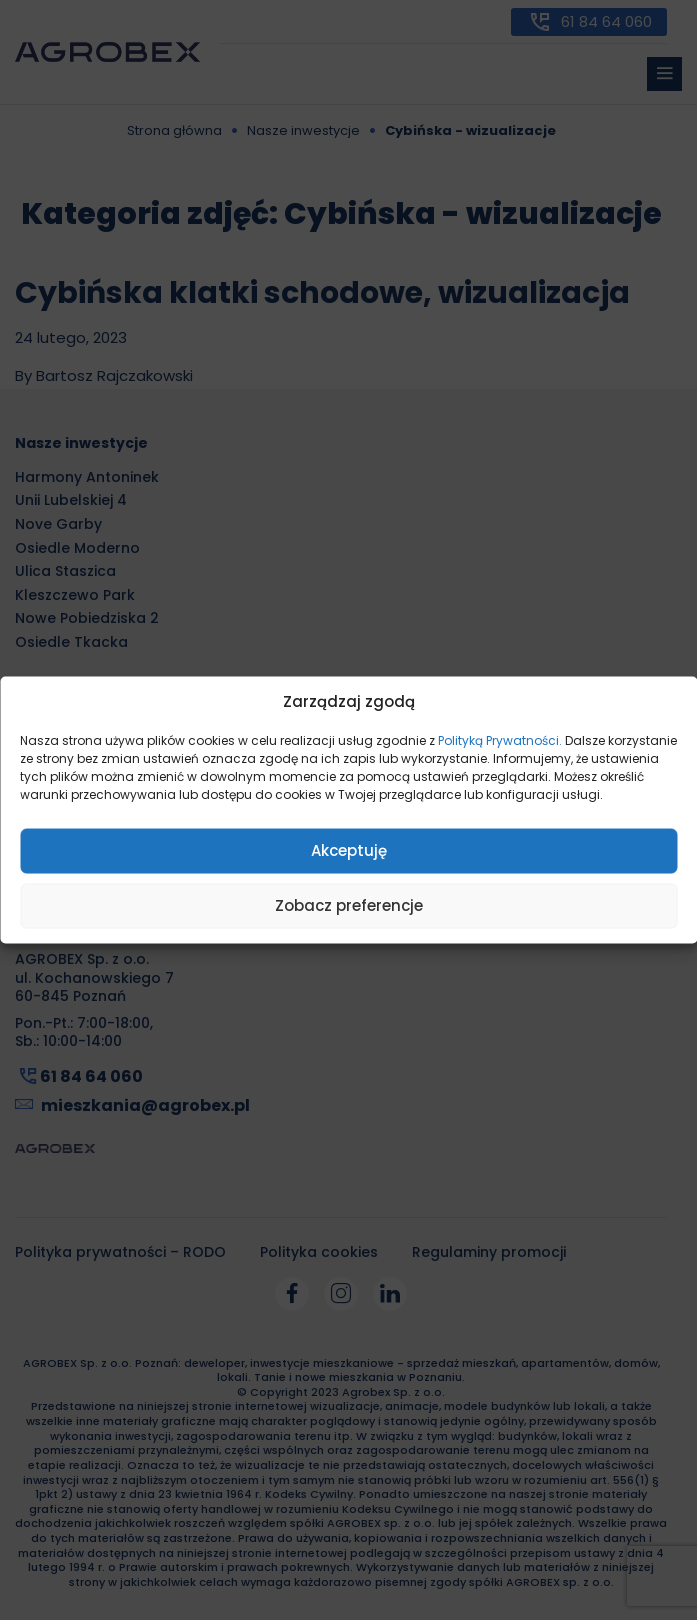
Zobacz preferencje (349, 905)
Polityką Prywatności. (500, 739)
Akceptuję (349, 850)
